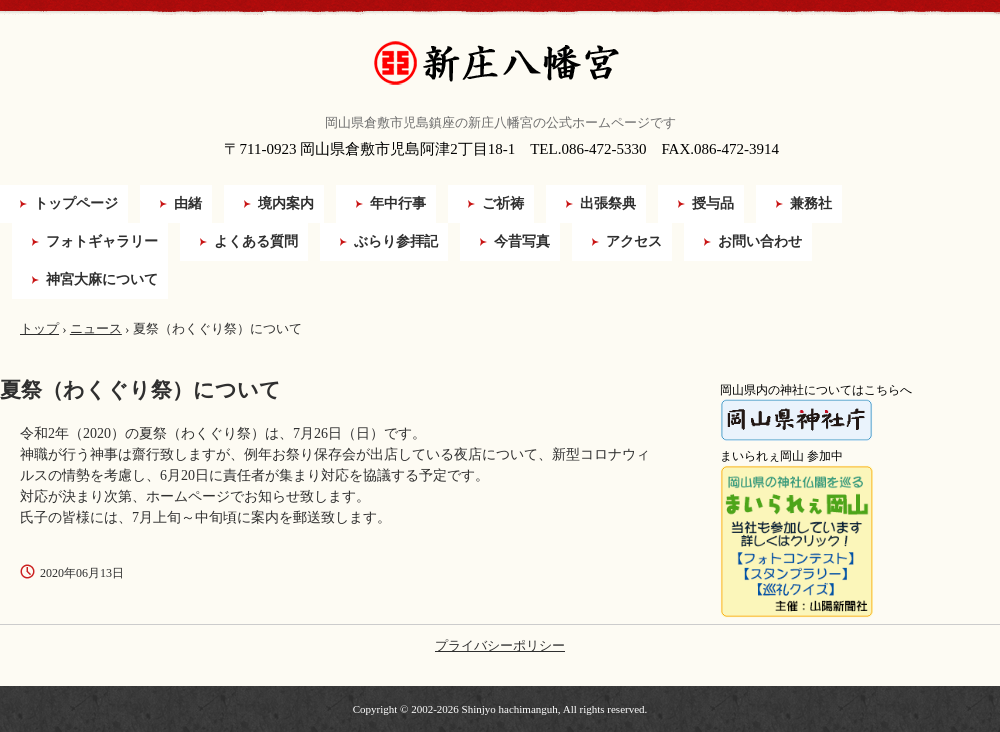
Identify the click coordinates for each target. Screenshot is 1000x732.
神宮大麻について (102, 279)
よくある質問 (256, 241)
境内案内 (286, 203)
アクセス (634, 241)
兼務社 (811, 203)
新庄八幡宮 (500, 63)
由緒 (188, 203)
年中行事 (398, 203)
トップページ (76, 203)
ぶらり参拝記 (396, 241)
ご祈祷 (503, 203)
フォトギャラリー (102, 241)
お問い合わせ (760, 241)
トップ (39, 328)
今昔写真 (522, 241)
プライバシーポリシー (500, 645)
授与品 (713, 203)
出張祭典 (608, 203)
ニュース (96, 328)
